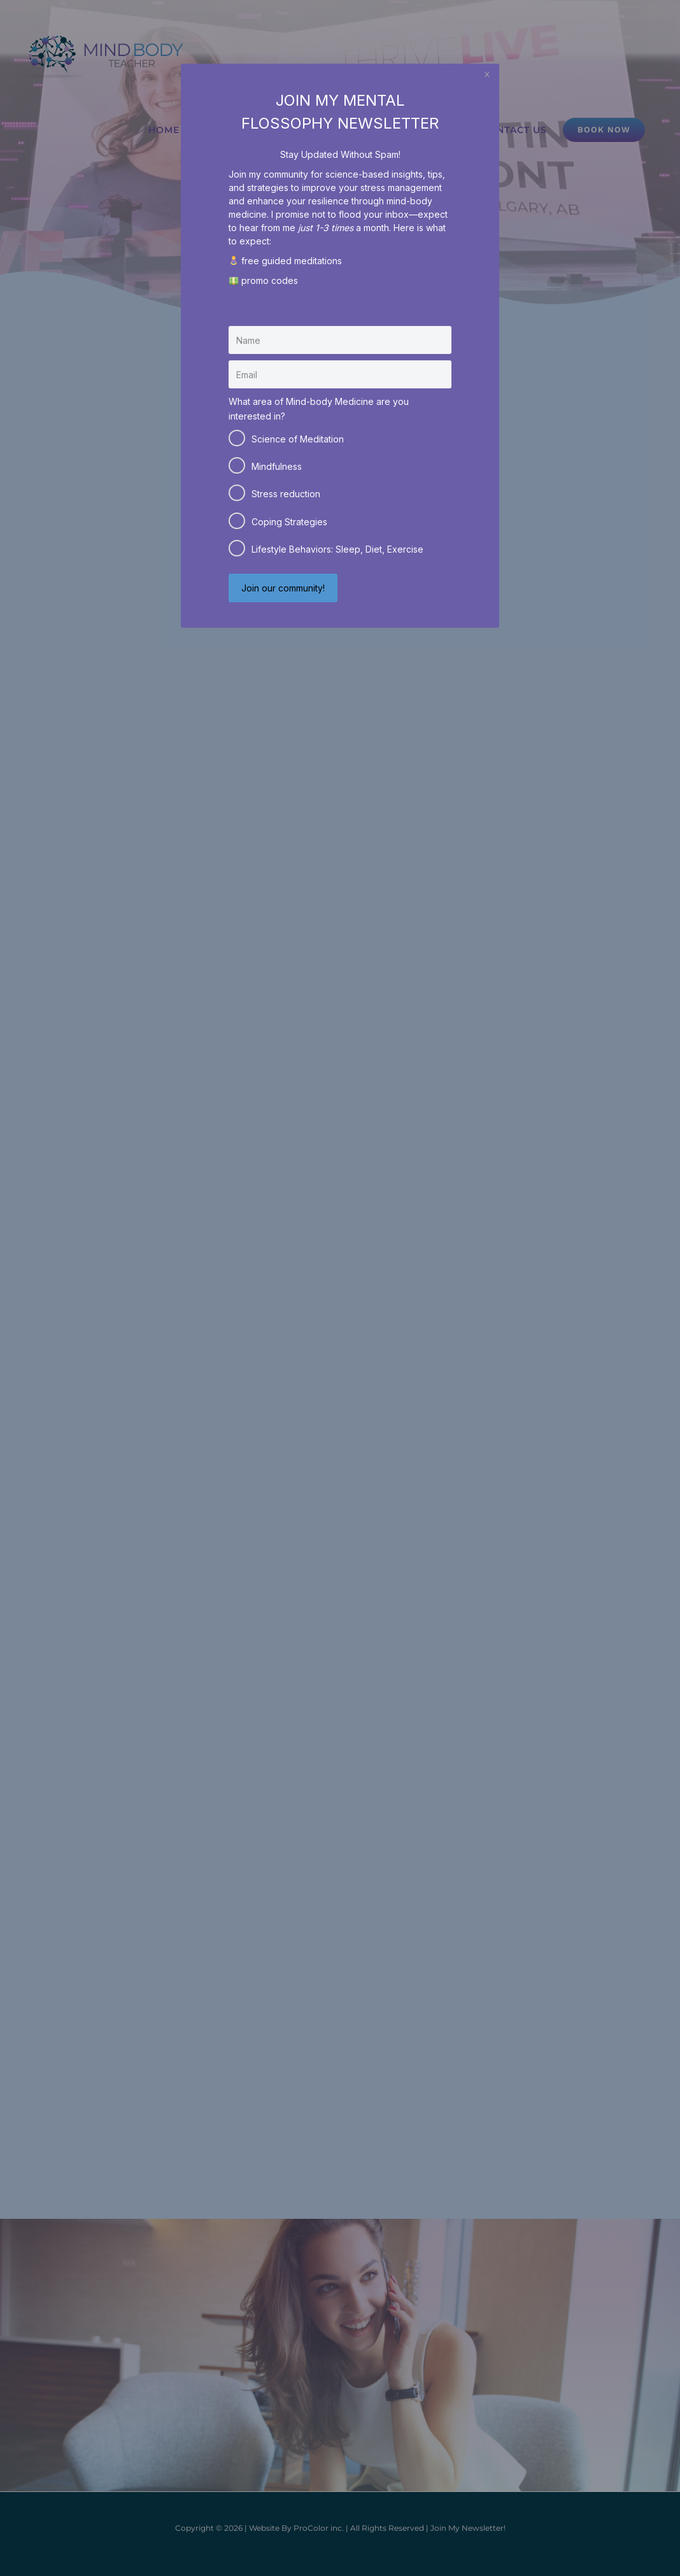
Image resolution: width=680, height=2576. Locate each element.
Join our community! (283, 588)
